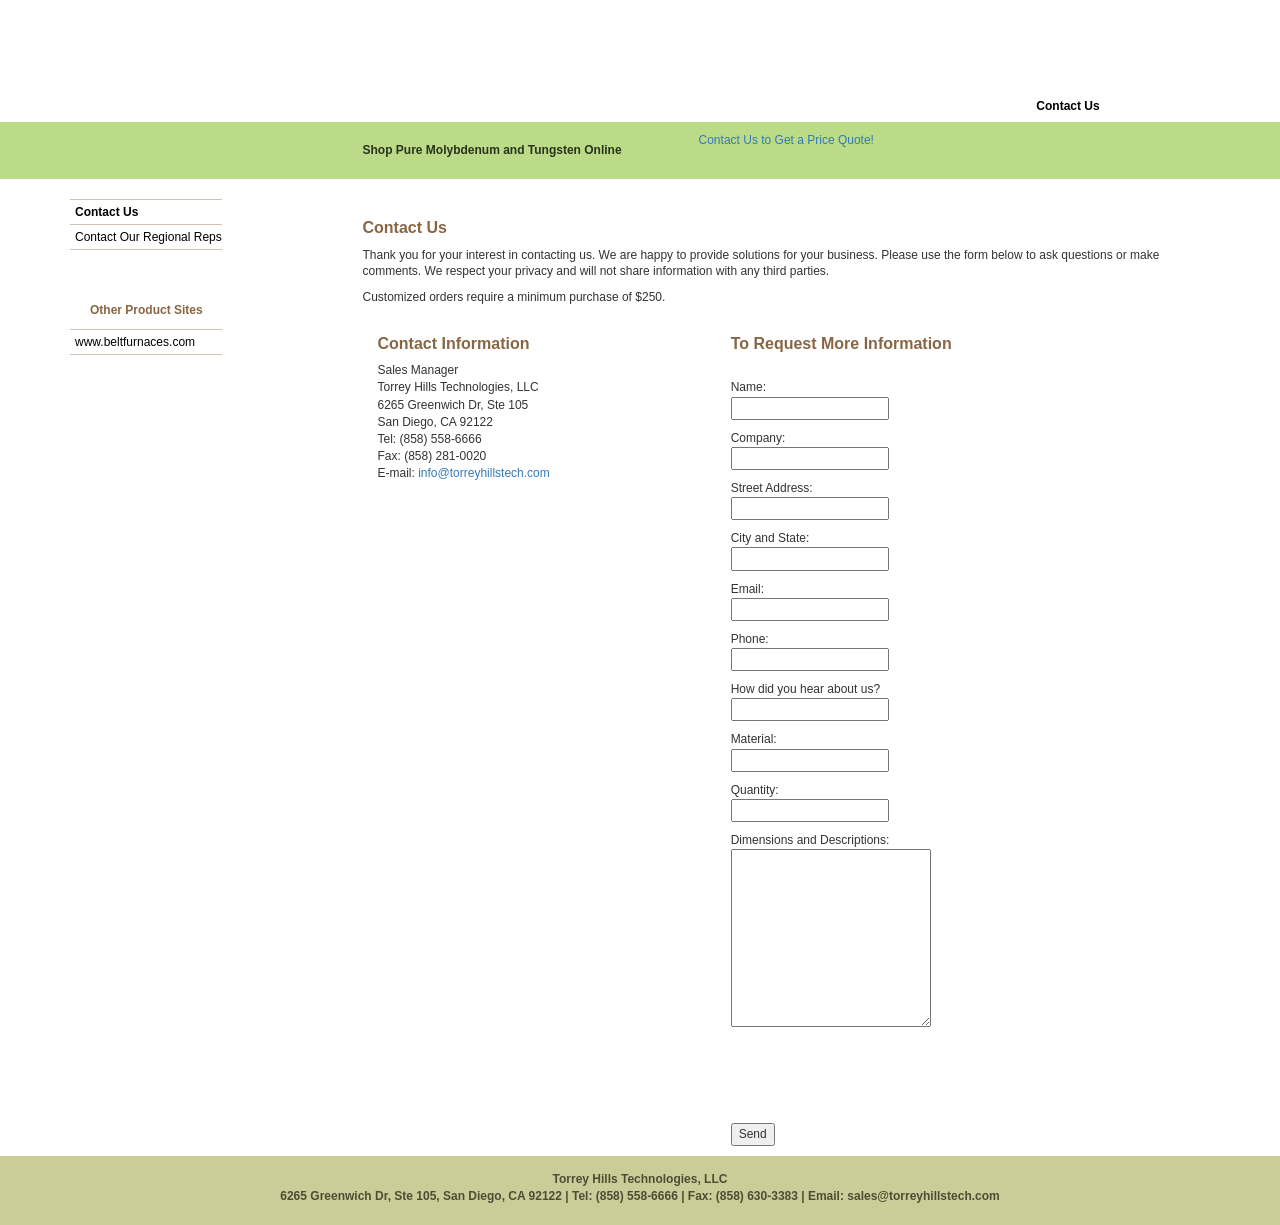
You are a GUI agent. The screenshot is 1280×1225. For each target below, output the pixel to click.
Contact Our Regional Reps (148, 237)
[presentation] (883, 1076)
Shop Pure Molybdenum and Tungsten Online (492, 150)
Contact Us (106, 212)
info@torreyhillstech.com (484, 473)
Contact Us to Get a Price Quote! (786, 140)
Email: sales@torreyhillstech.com (904, 1196)
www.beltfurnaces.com (135, 342)
